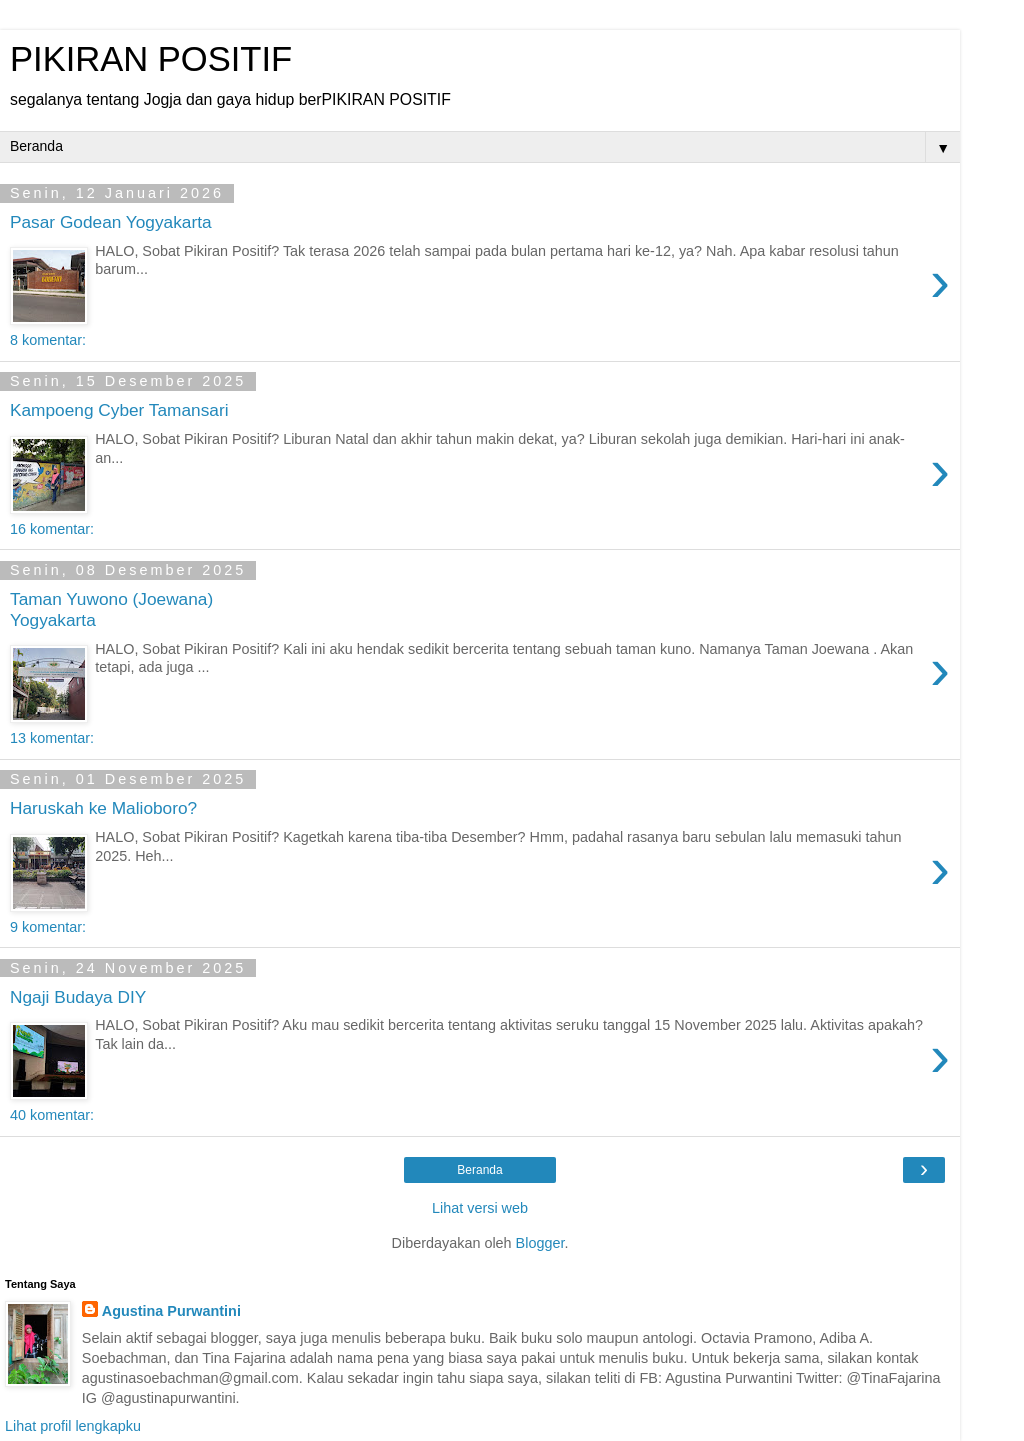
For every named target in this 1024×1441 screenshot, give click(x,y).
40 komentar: (52, 1115)
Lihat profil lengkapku (73, 1426)
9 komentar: (48, 927)
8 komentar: (48, 340)
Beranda (479, 1170)
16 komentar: (52, 529)
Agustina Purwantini (171, 1311)
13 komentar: (52, 738)
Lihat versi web (480, 1208)
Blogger (540, 1243)
